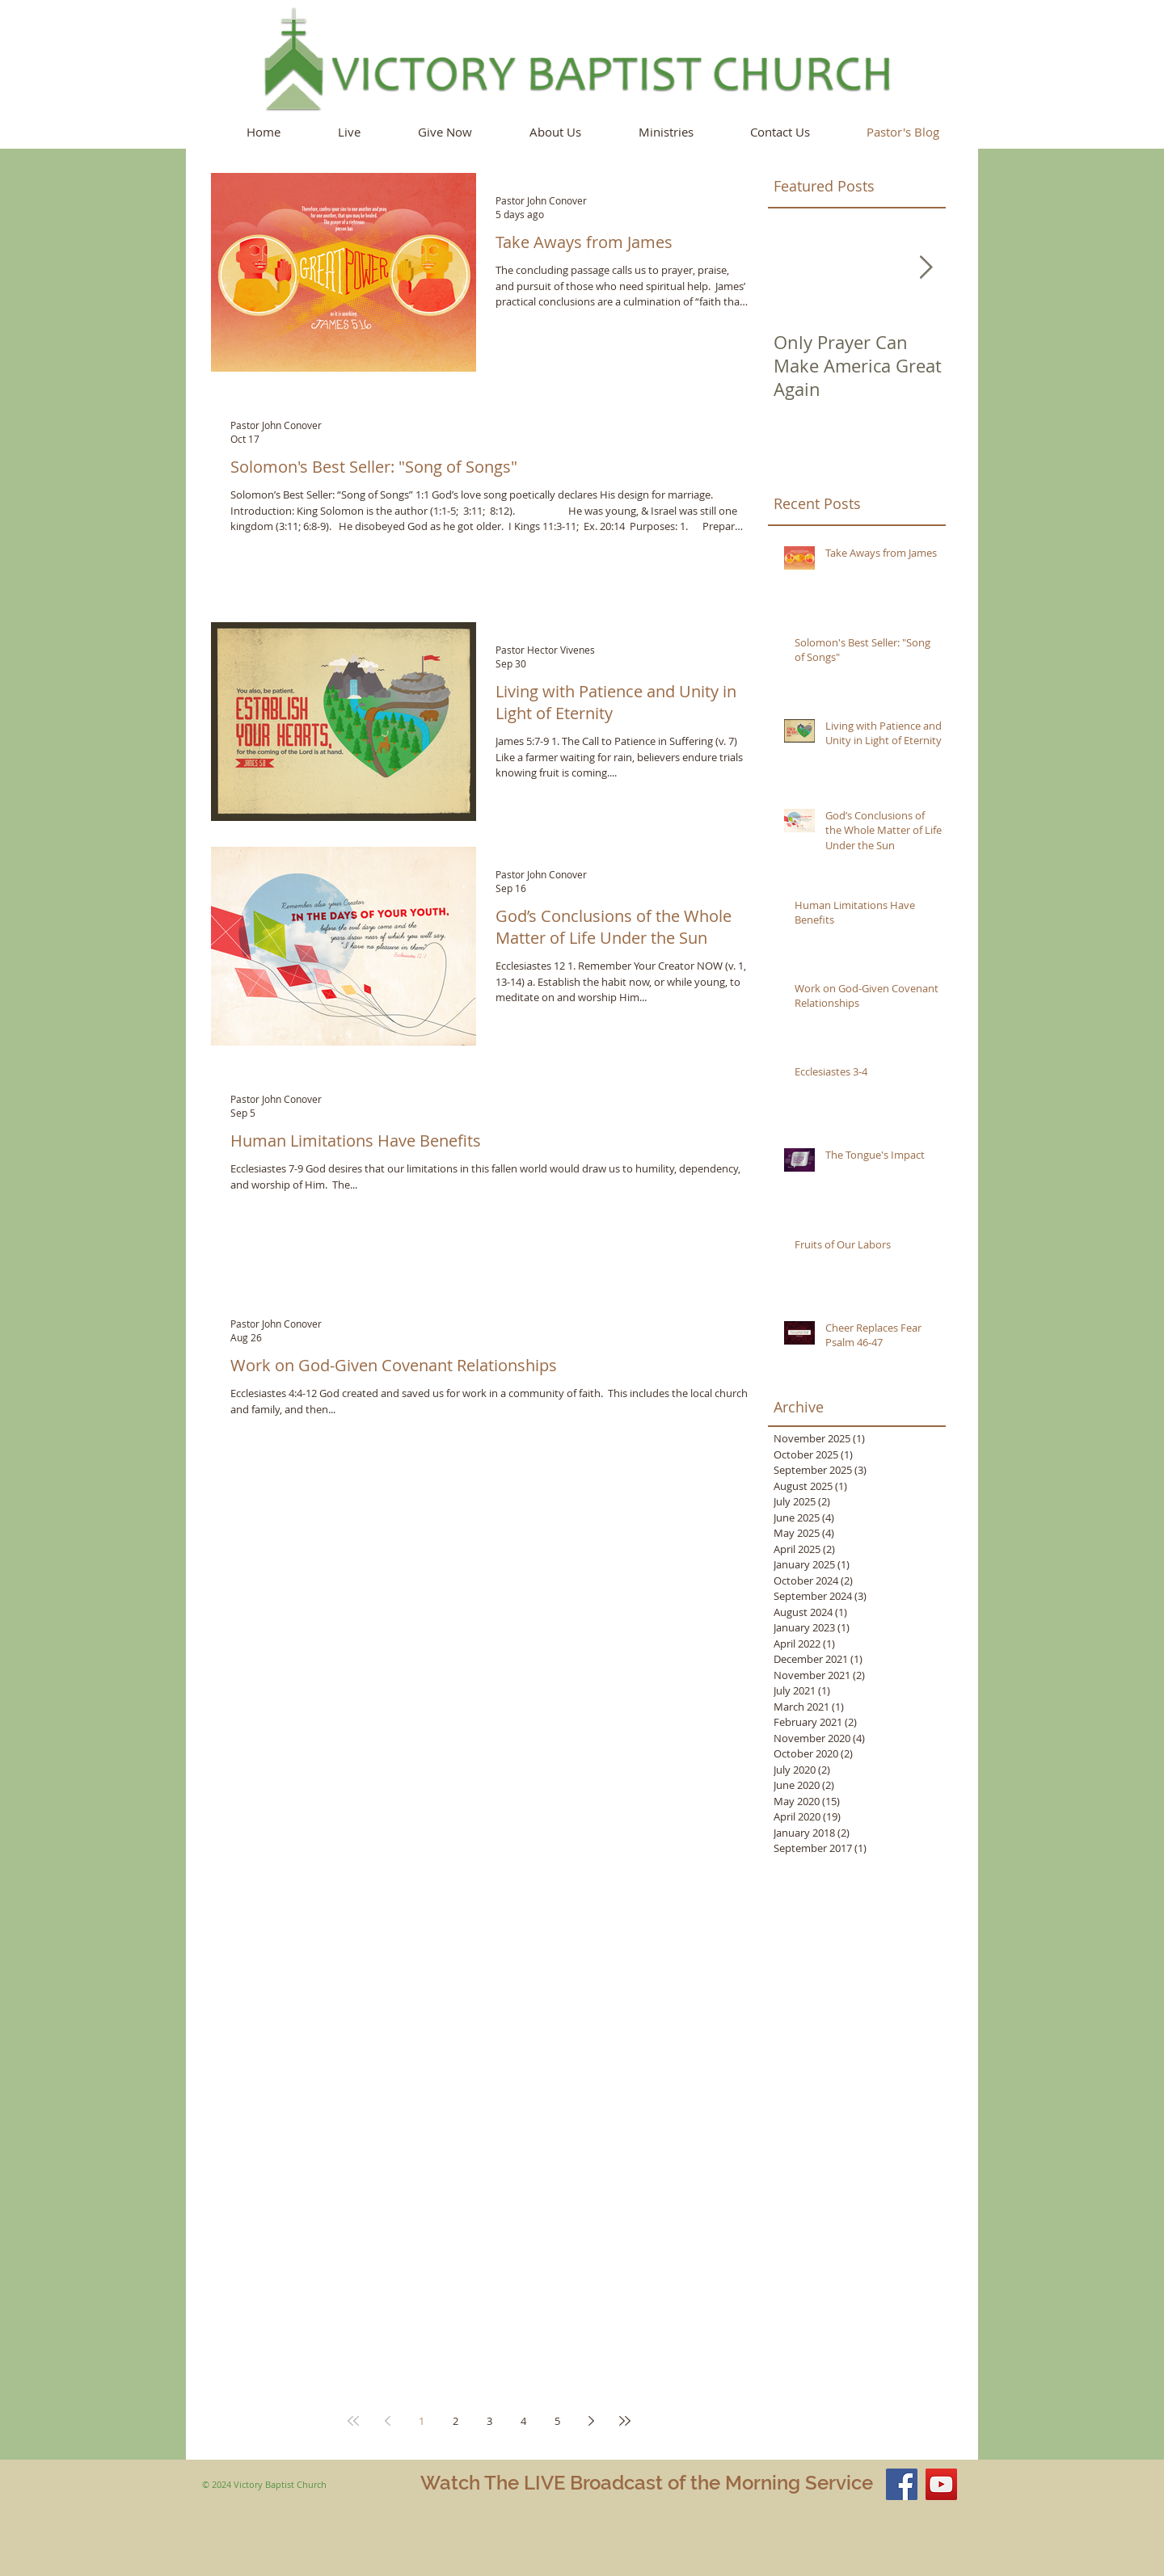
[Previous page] (387, 2420)
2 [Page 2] (455, 2421)
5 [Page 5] (557, 2421)
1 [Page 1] (421, 2421)
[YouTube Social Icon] (941, 2484)
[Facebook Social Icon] (901, 2484)
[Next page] (590, 2420)
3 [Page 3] (489, 2421)
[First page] (353, 2420)
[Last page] (624, 2420)
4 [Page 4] (523, 2421)
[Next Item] (925, 267)
